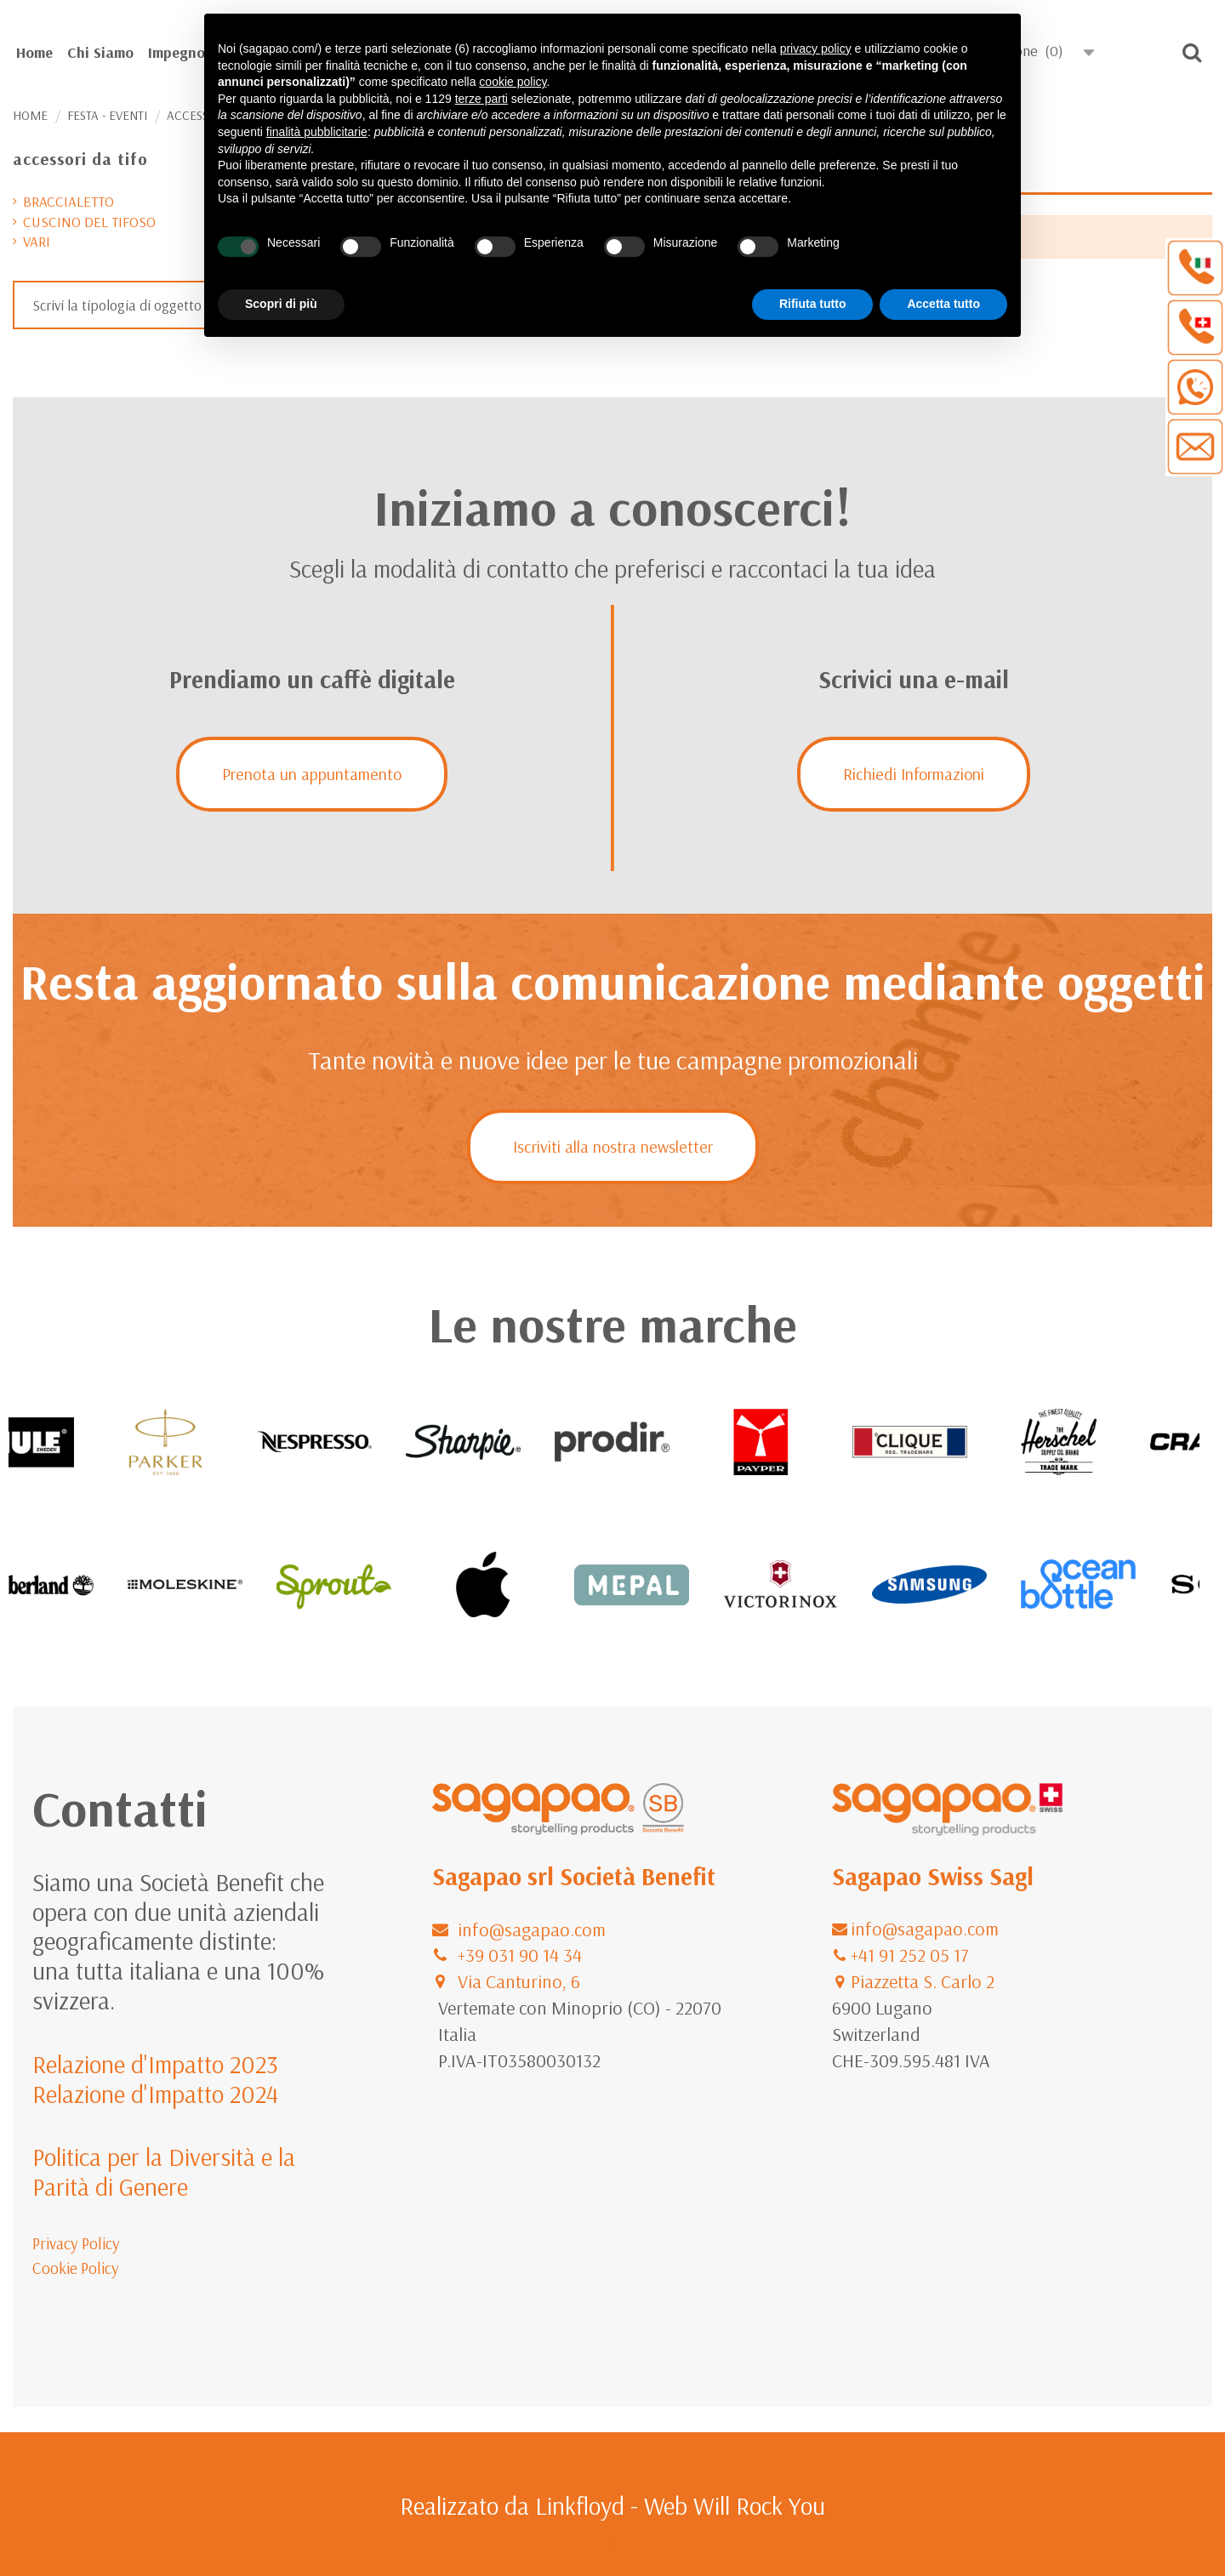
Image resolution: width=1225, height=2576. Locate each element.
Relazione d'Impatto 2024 (155, 2093)
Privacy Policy (76, 2243)
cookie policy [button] (512, 81)
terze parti (481, 98)
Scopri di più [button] (281, 304)
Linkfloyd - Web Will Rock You (680, 2505)
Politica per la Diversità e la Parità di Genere (163, 2171)
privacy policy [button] (816, 48)
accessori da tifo (80, 158)
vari (36, 241)
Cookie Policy (75, 2268)
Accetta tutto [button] (943, 304)
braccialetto (68, 201)
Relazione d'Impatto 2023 (155, 2064)
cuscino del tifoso (89, 222)
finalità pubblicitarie (317, 132)
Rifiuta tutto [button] (812, 304)
